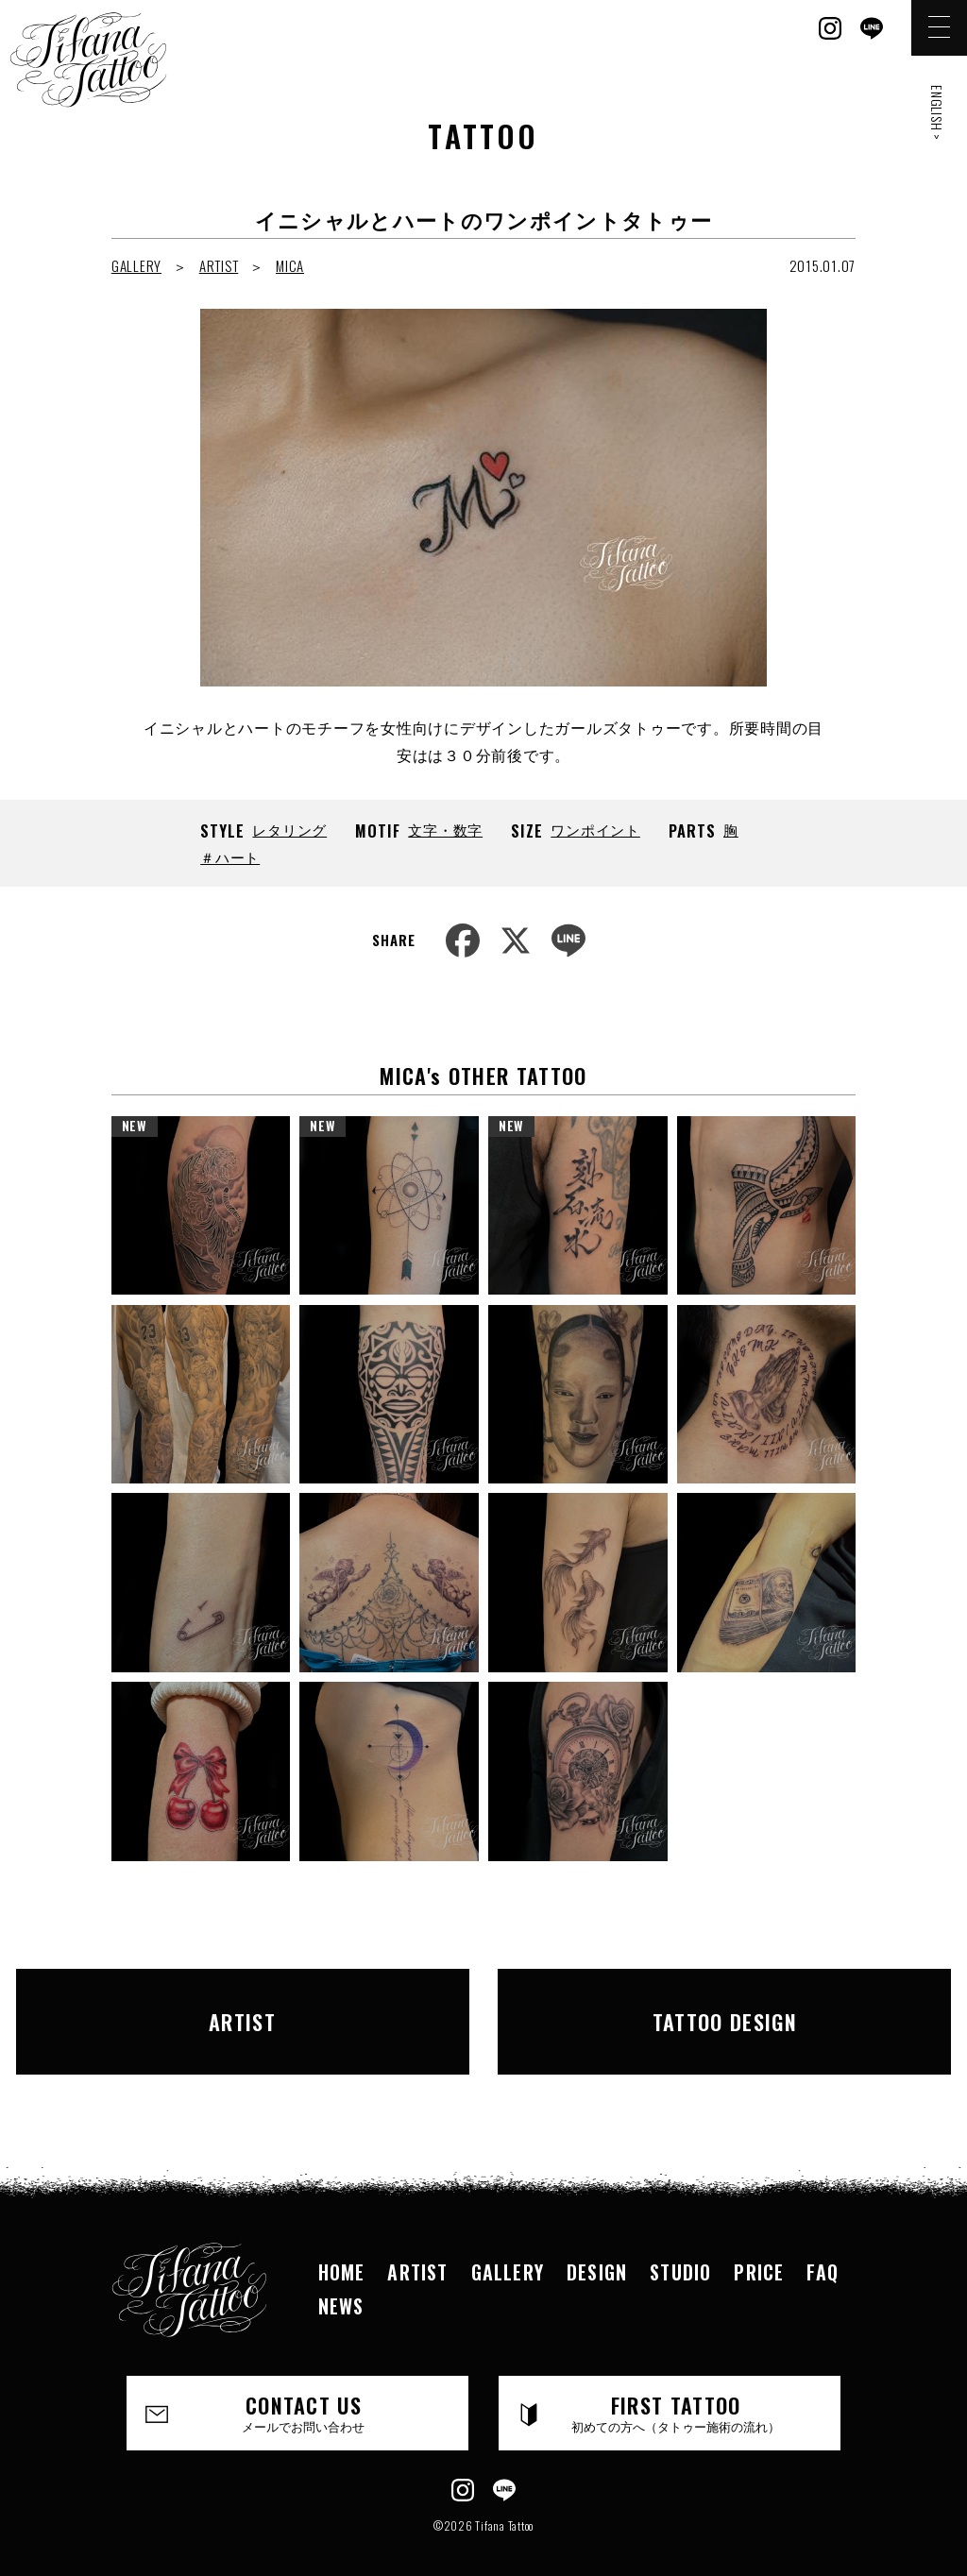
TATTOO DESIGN (681, 2007)
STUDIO (680, 2242)
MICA (290, 265)
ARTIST (219, 265)
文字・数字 (445, 829)
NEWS (341, 2276)
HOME (341, 2242)
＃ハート (230, 856)
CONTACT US (304, 2383)
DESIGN (597, 2242)
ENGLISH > (937, 113)
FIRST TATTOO (676, 2383)
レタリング (289, 829)
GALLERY (136, 265)
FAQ (822, 2242)
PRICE (759, 2242)
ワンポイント (595, 829)
